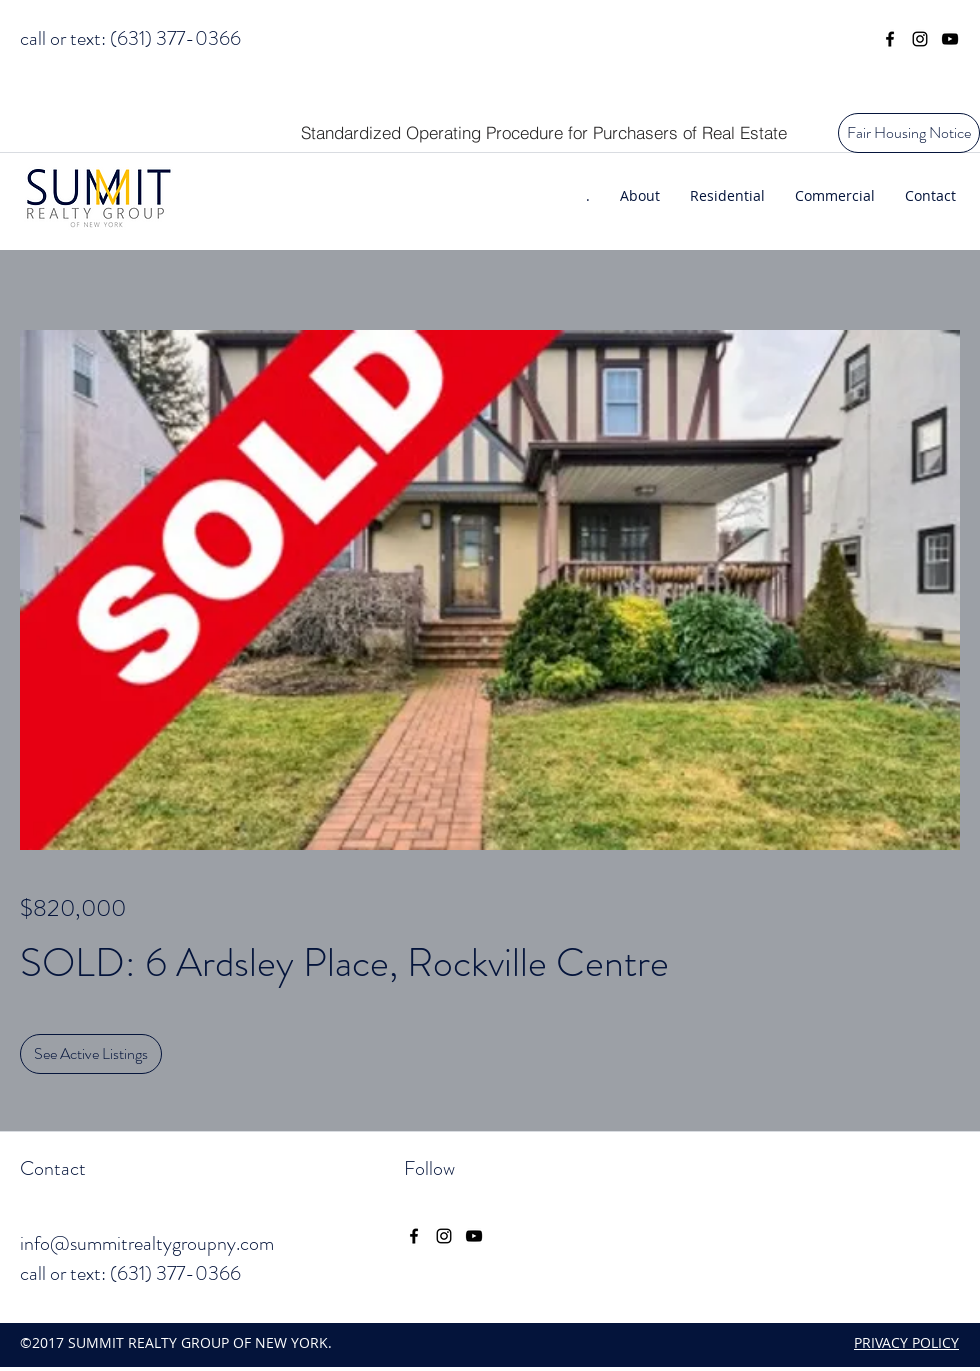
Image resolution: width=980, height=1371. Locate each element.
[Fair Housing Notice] (909, 133)
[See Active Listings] (91, 1054)
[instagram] (920, 39)
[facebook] (890, 39)
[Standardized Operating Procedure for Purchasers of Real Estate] (543, 132)
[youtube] (950, 39)
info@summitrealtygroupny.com (147, 1243)
